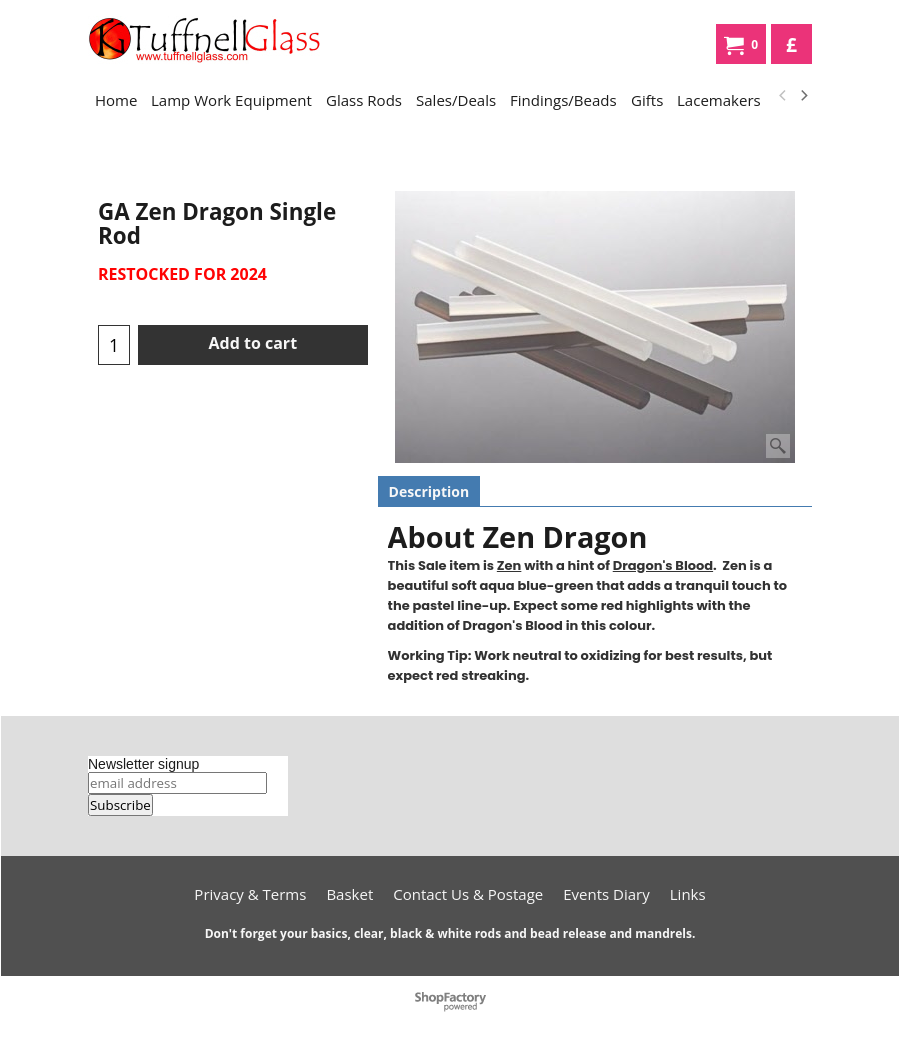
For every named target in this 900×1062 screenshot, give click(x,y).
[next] (803, 96)
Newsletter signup (143, 764)
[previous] (783, 96)
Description (429, 491)
